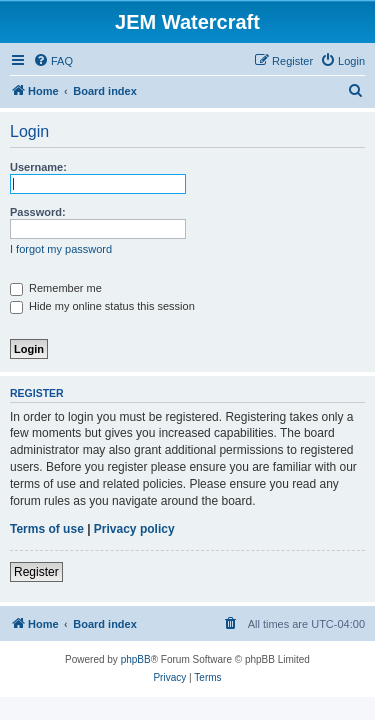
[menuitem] (53, 61)
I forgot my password (61, 249)
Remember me (56, 288)
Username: (38, 167)
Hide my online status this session (102, 306)
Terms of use (47, 529)
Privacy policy (134, 529)
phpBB (136, 659)
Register (36, 572)
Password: (38, 212)
